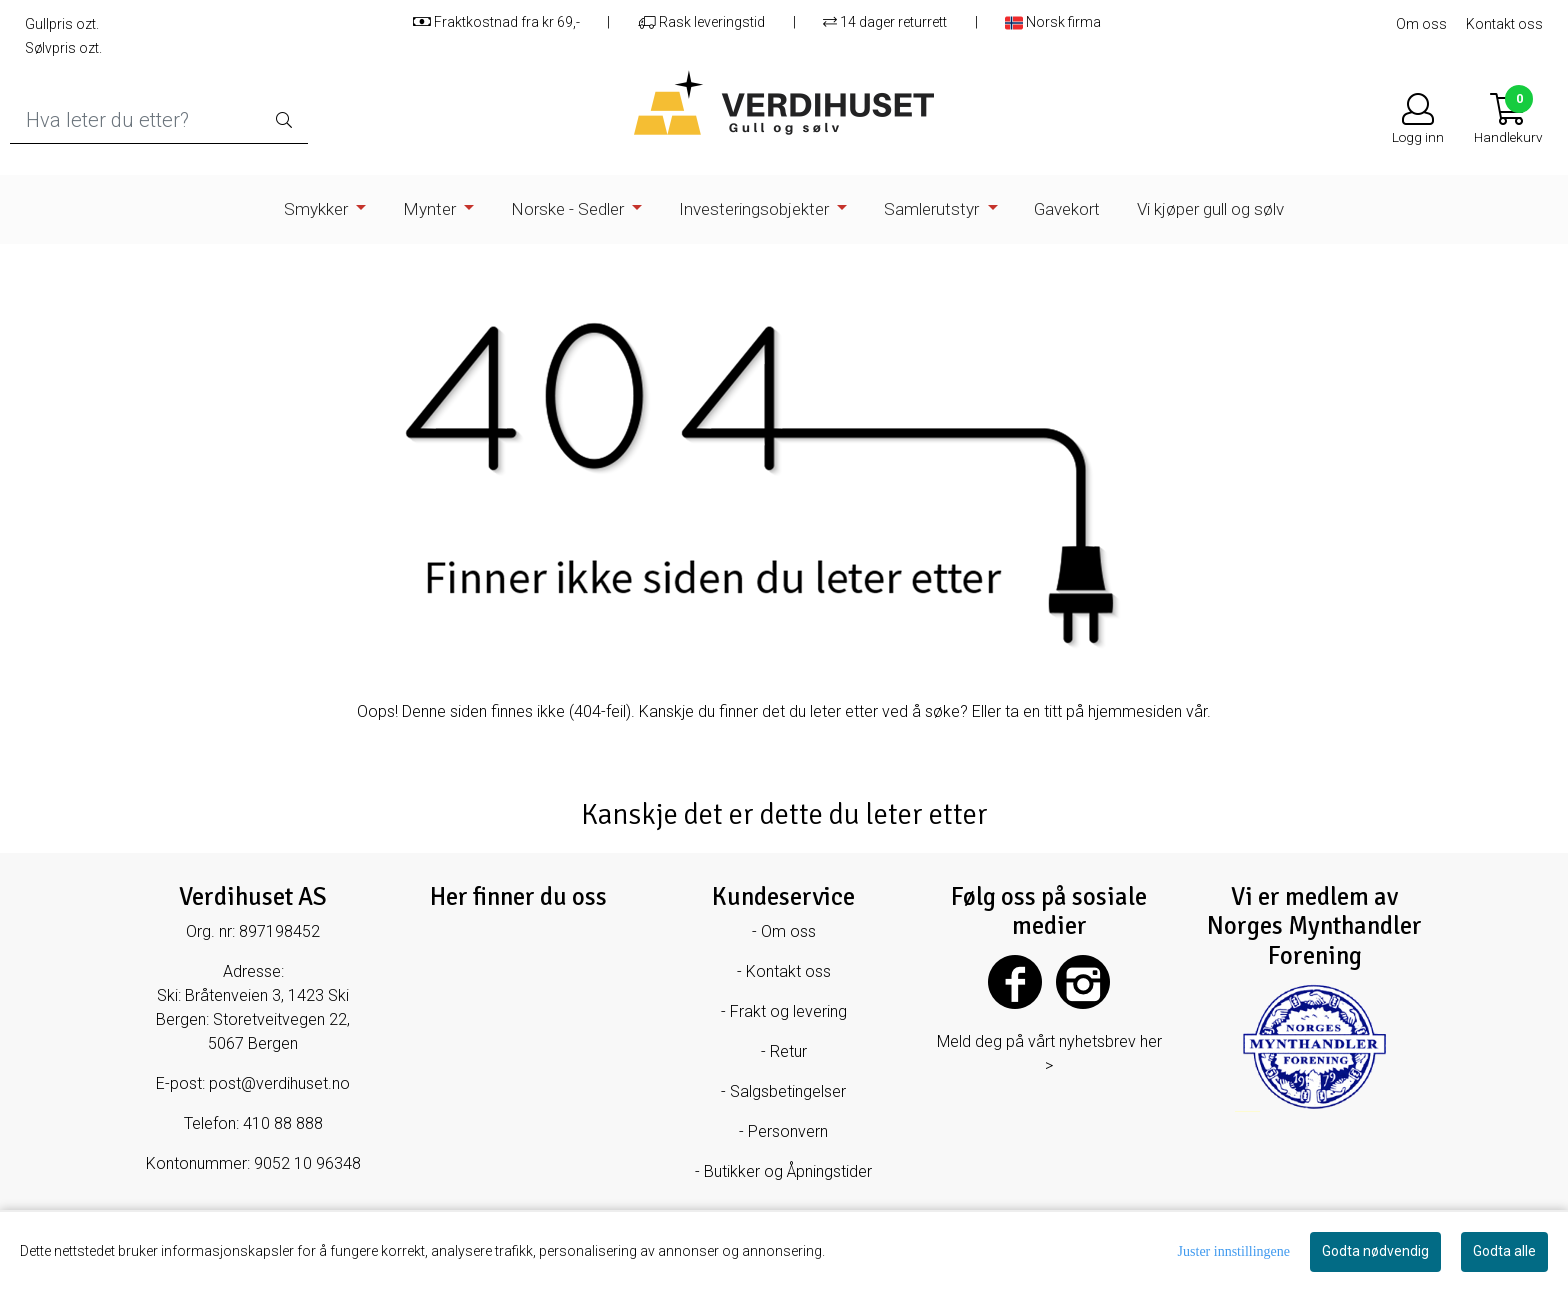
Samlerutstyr (933, 209)
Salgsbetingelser (788, 1091)
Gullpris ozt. (62, 24)
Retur (788, 1051)
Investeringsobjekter (756, 209)
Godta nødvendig (1375, 1251)
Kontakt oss (1504, 24)
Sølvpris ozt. (63, 48)
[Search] (159, 120)
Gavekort (1067, 209)
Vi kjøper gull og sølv (1210, 209)
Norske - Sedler (569, 209)
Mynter (431, 209)
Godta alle (1504, 1251)
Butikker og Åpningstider (788, 1171)
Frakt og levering (788, 1011)
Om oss (1421, 24)
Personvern (788, 1131)
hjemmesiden (1135, 711)
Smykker (318, 209)
